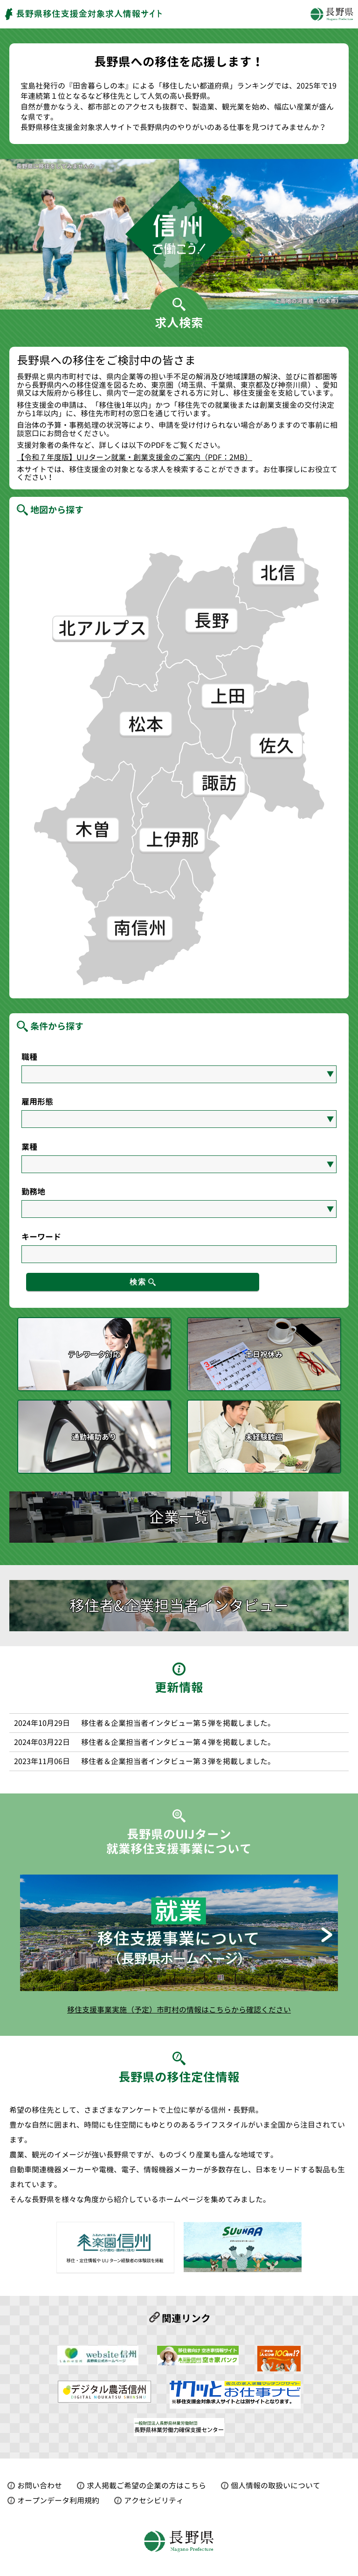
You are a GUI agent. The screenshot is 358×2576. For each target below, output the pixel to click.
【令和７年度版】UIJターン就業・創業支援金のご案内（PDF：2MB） (134, 457)
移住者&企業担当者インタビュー (179, 1606)
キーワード (41, 1236)
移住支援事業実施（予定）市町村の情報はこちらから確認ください (179, 2010)
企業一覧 (179, 1517)
